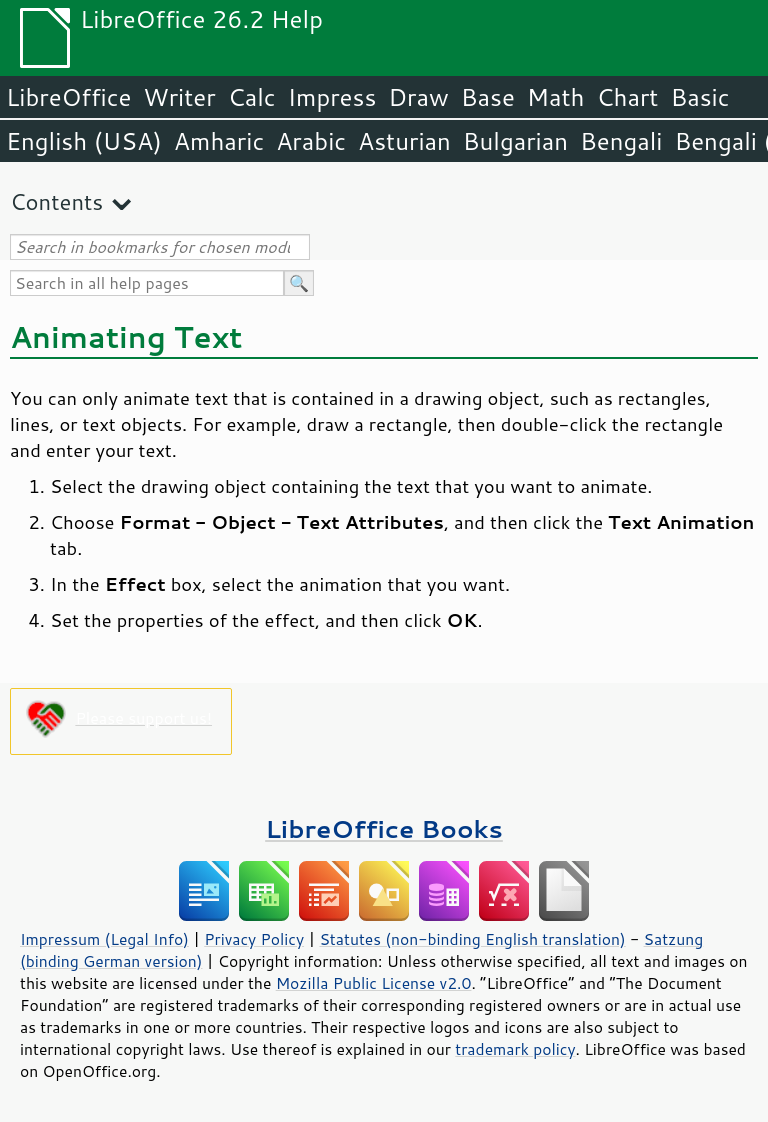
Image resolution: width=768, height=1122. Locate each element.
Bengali (621, 141)
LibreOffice (68, 97)
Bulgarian (515, 141)
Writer (179, 97)
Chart (627, 97)
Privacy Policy (254, 939)
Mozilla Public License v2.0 (374, 983)
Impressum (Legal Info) (104, 939)
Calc (252, 97)
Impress (332, 97)
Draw (418, 97)
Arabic (311, 141)
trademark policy (515, 1049)
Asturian (404, 141)
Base (488, 97)
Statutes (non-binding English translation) (472, 939)
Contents (56, 201)
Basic (699, 97)
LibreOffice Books (384, 828)
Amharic (219, 141)
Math (556, 97)
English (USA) (84, 141)
